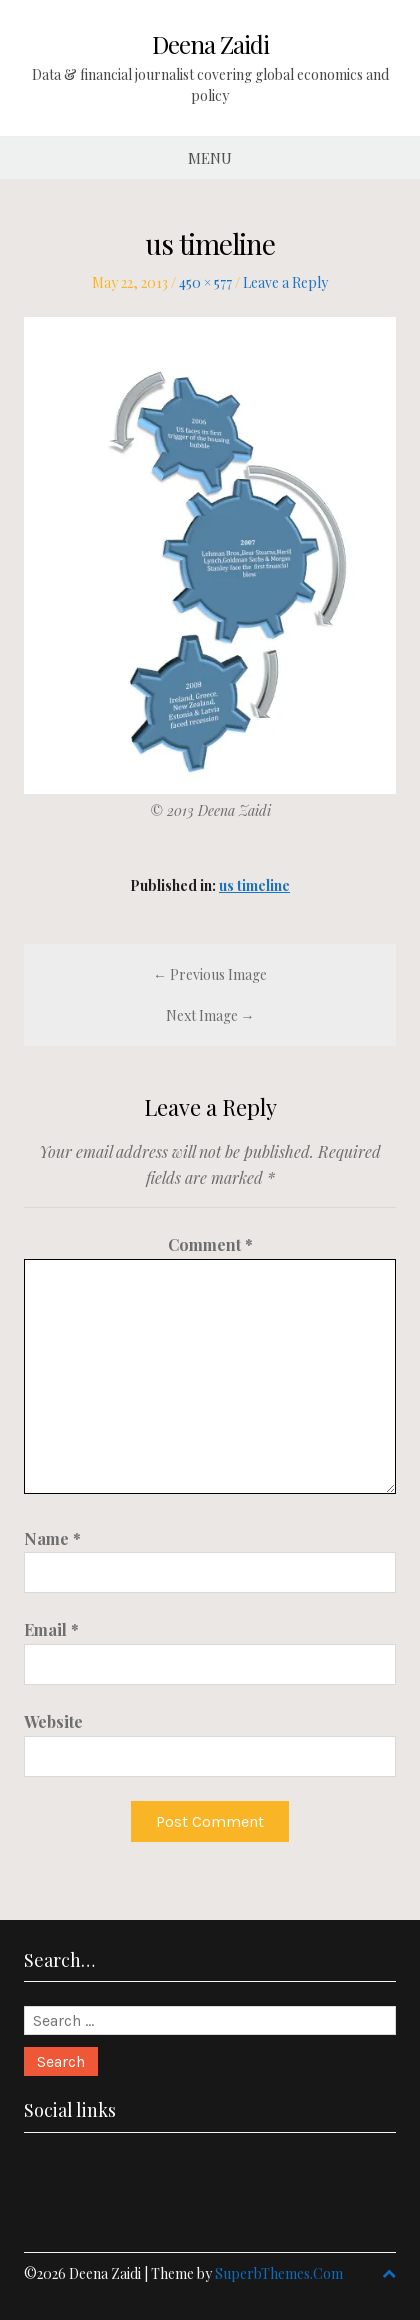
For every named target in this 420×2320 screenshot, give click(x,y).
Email (51, 1629)
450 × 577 (205, 282)
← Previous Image (210, 974)
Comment (210, 1244)
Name (52, 1538)
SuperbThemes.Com (279, 2273)
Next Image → (210, 1015)
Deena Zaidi (210, 44)
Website (53, 1721)
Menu (210, 158)
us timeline (254, 885)
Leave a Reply (285, 282)
